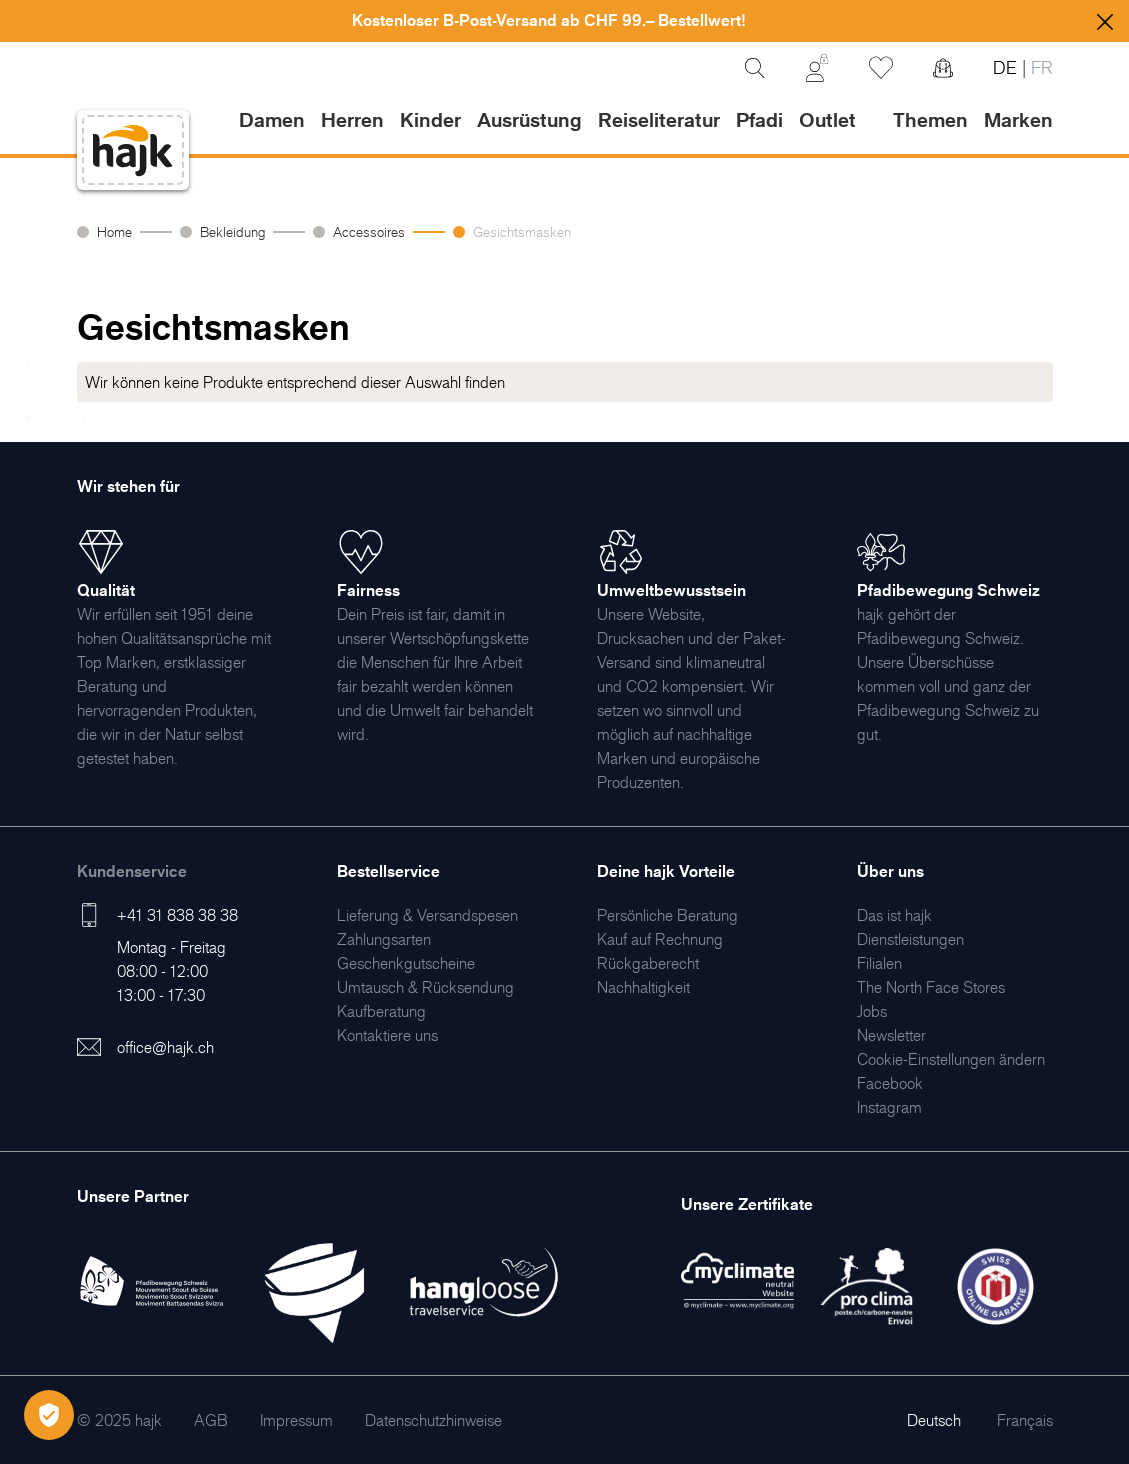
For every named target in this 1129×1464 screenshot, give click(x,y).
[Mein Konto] (817, 68)
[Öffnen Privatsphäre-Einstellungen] (49, 1415)
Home (114, 231)
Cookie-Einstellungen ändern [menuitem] (951, 1059)
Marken (1018, 120)
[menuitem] (427, 915)
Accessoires (369, 231)
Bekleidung (232, 231)
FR (1039, 67)
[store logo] (133, 150)
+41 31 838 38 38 (177, 915)
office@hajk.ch (165, 1047)
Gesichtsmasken (522, 231)
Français (1025, 1420)
